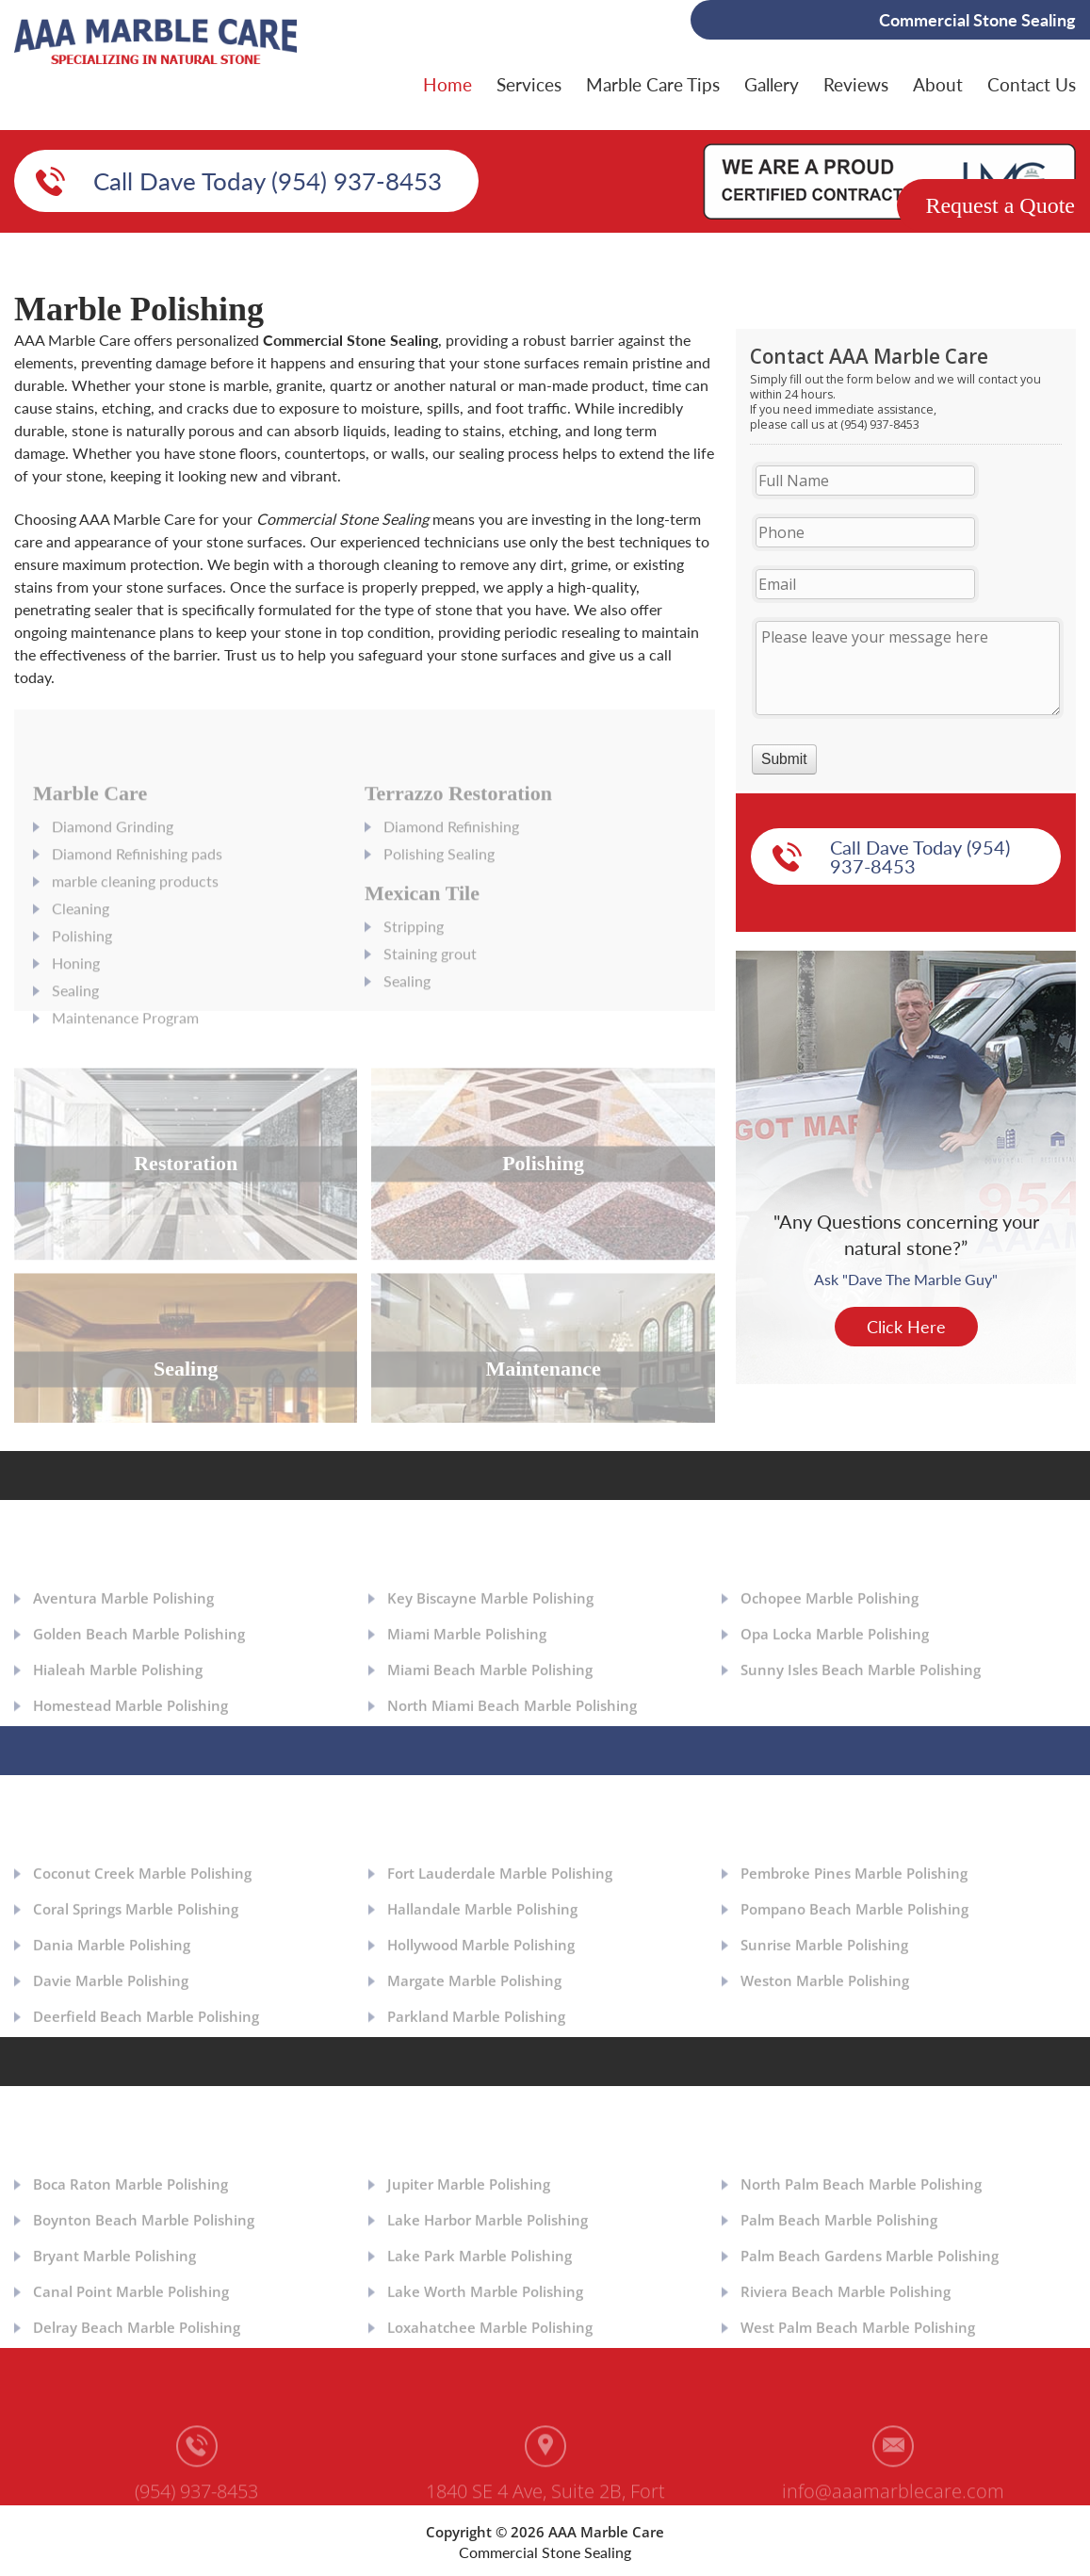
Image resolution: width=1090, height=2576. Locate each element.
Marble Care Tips (653, 84)
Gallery (771, 84)
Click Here (906, 1326)
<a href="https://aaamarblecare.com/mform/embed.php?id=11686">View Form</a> (906, 560)
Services (528, 84)
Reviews (855, 84)
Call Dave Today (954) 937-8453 (267, 181)
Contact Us (1031, 84)
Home (447, 84)
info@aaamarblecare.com (893, 2496)
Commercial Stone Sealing (545, 2552)
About (938, 84)
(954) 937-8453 (196, 2496)
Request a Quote (1000, 205)
